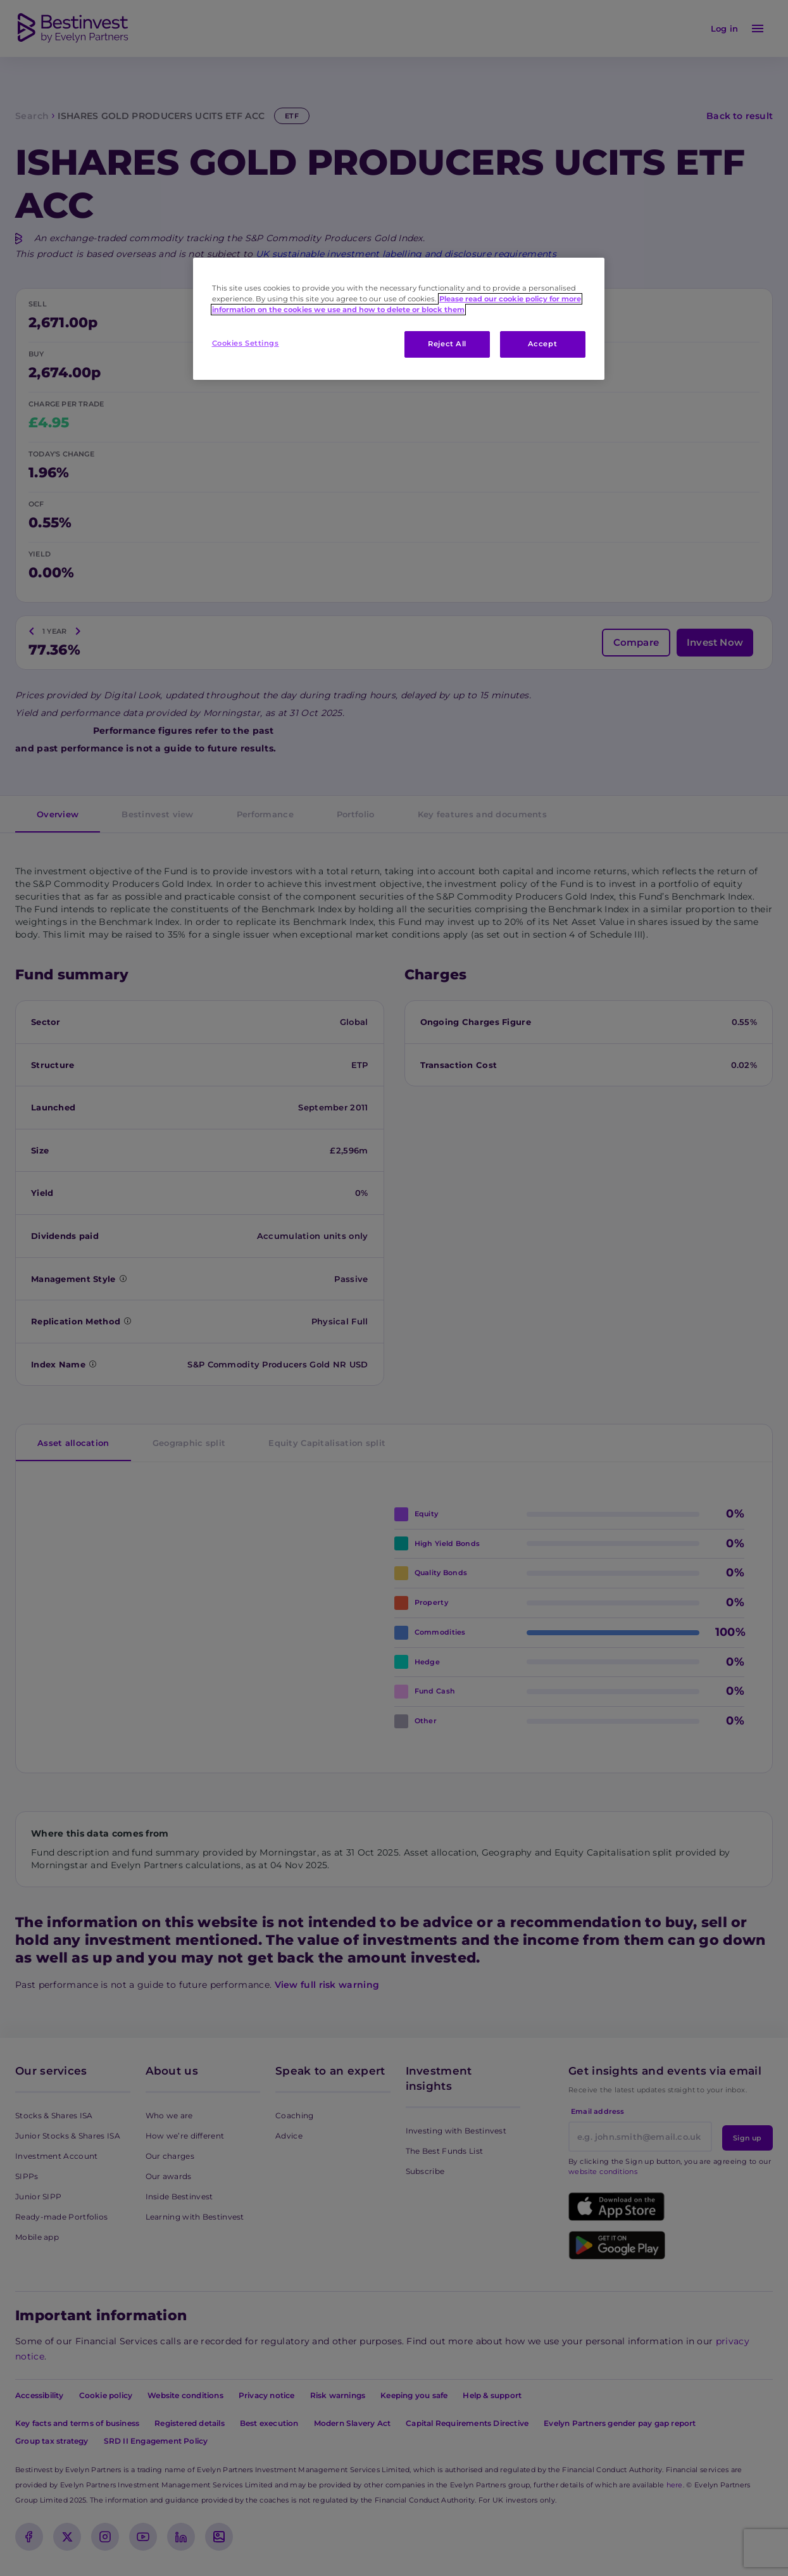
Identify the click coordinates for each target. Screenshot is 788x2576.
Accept (542, 343)
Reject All (447, 343)
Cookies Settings (245, 343)
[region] (398, 319)
